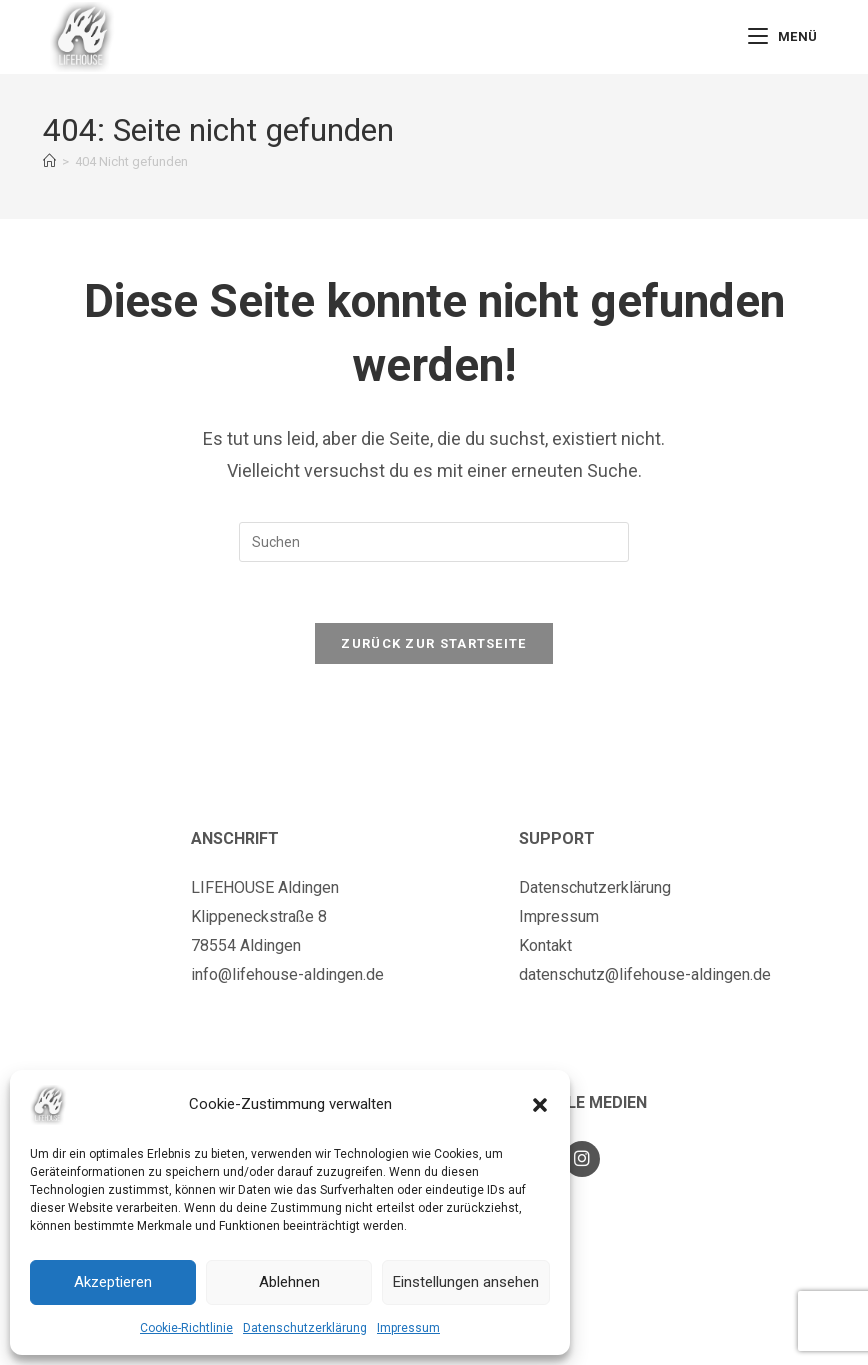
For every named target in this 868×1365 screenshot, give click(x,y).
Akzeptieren (113, 1282)
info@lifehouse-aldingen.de (287, 974)
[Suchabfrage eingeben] (434, 542)
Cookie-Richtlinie (186, 1328)
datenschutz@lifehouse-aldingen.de (645, 974)
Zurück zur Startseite (433, 643)
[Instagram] (582, 1159)
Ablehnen (289, 1282)
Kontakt (545, 945)
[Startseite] (49, 161)
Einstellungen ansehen (466, 1282)
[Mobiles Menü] (783, 36)
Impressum (408, 1328)
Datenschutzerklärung (305, 1328)
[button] (540, 1105)
